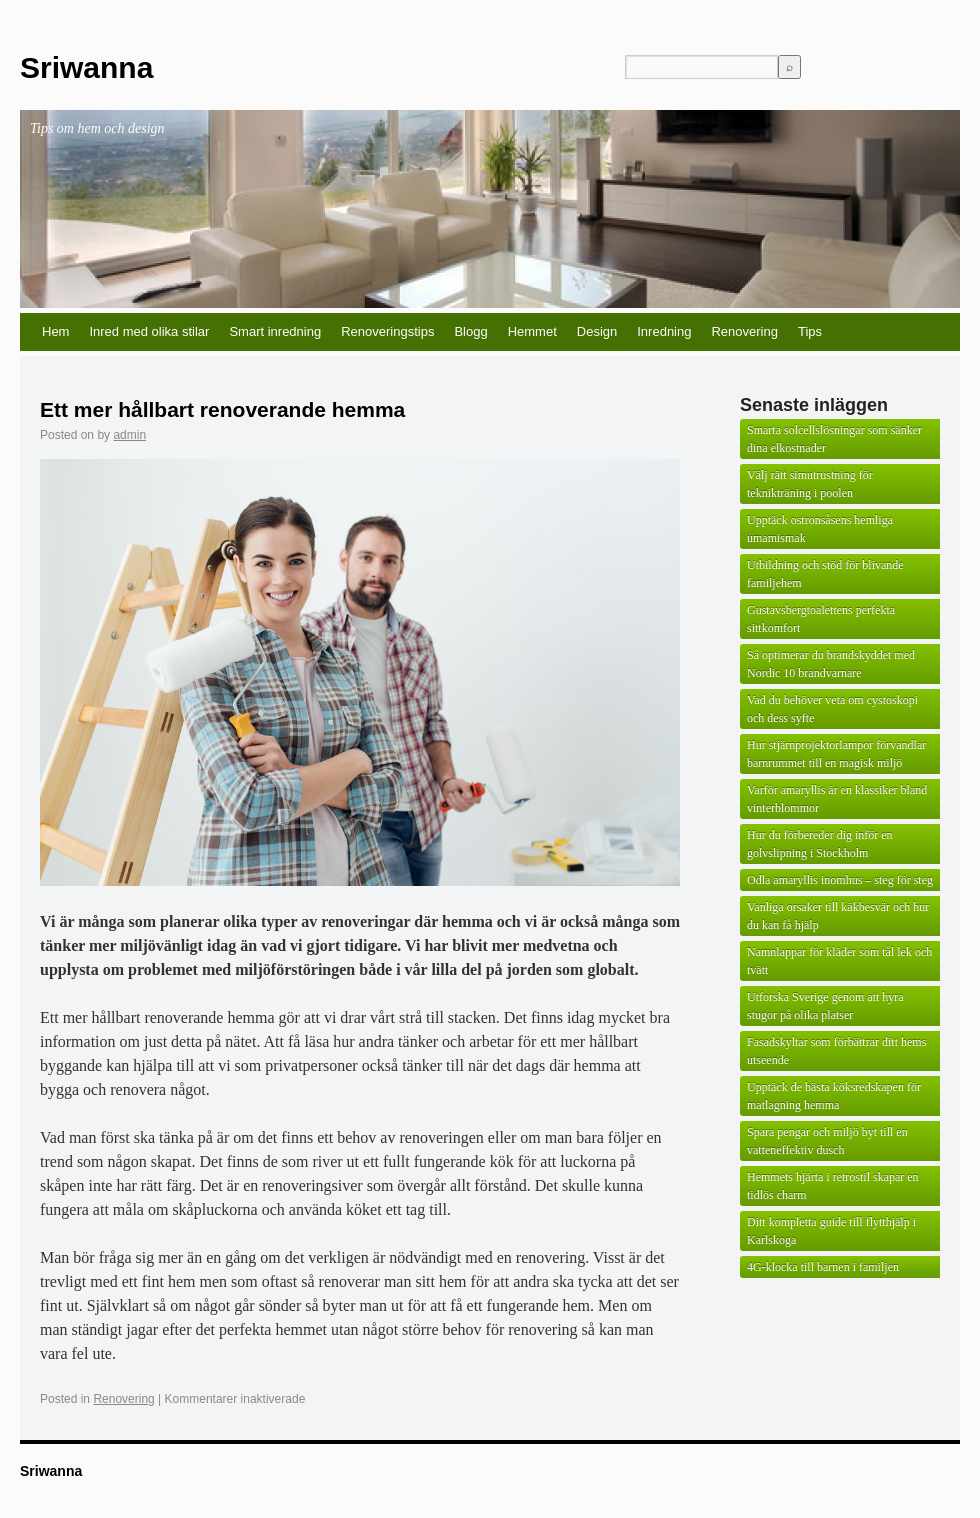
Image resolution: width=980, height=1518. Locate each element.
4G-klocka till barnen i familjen (823, 1267)
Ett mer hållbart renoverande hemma (222, 409)
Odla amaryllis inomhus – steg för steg (840, 880)
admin (129, 435)
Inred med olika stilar (149, 331)
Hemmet (532, 331)
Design (597, 331)
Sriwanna (86, 67)
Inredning (664, 331)
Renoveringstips (387, 331)
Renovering (744, 331)
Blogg (470, 331)
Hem (55, 331)
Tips (810, 331)
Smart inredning (275, 331)
